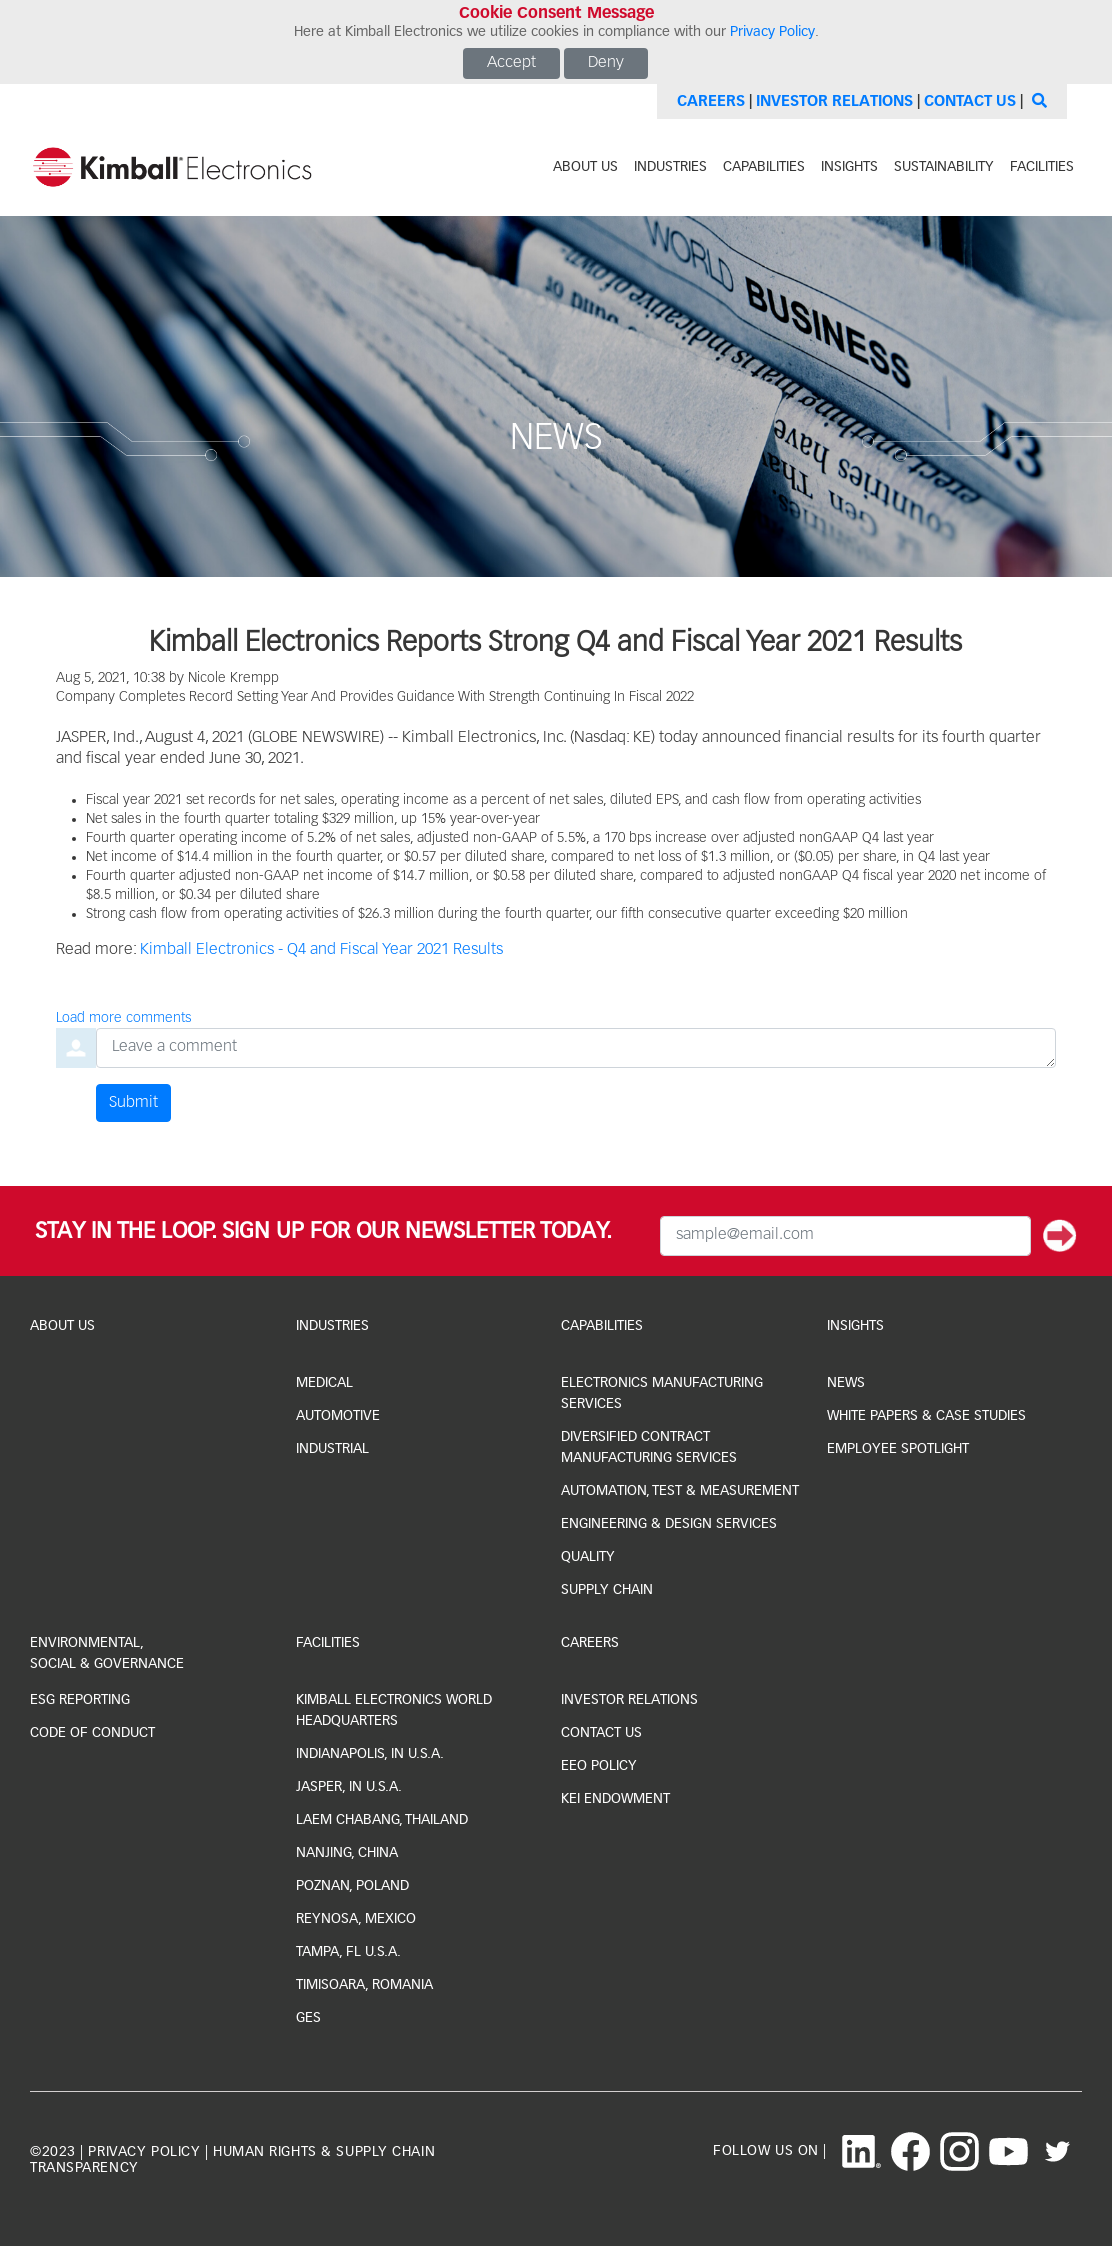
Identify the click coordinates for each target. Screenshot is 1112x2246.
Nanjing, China (347, 1853)
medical (324, 1383)
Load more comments (123, 1018)
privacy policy (144, 2152)
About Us (62, 1326)
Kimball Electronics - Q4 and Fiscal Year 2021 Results (321, 950)
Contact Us (970, 101)
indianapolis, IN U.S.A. (370, 1754)
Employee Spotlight (898, 1449)
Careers (711, 101)
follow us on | (770, 2151)
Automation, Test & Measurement (680, 1491)
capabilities (764, 167)
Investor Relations (834, 101)
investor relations (629, 1700)
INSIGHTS (849, 167)
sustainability (944, 167)
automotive (338, 1416)
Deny (606, 63)
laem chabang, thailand (382, 1820)
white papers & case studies (926, 1416)
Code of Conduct (92, 1733)
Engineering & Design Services (669, 1524)
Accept (511, 63)
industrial (332, 1449)
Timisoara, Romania (364, 1985)
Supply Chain (607, 1590)
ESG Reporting (80, 1700)
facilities (1042, 167)
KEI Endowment (615, 1799)
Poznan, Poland (352, 1886)
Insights (855, 1326)
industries (670, 167)
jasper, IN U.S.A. (349, 1787)
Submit (133, 1103)
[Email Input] (845, 1236)
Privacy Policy (772, 32)
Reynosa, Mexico (356, 1919)
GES (308, 2018)
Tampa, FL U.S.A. (348, 1952)
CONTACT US (601, 1733)
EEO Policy (599, 1766)
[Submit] (1060, 1236)
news (846, 1383)
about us (585, 167)
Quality (588, 1557)
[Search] (1037, 101)
